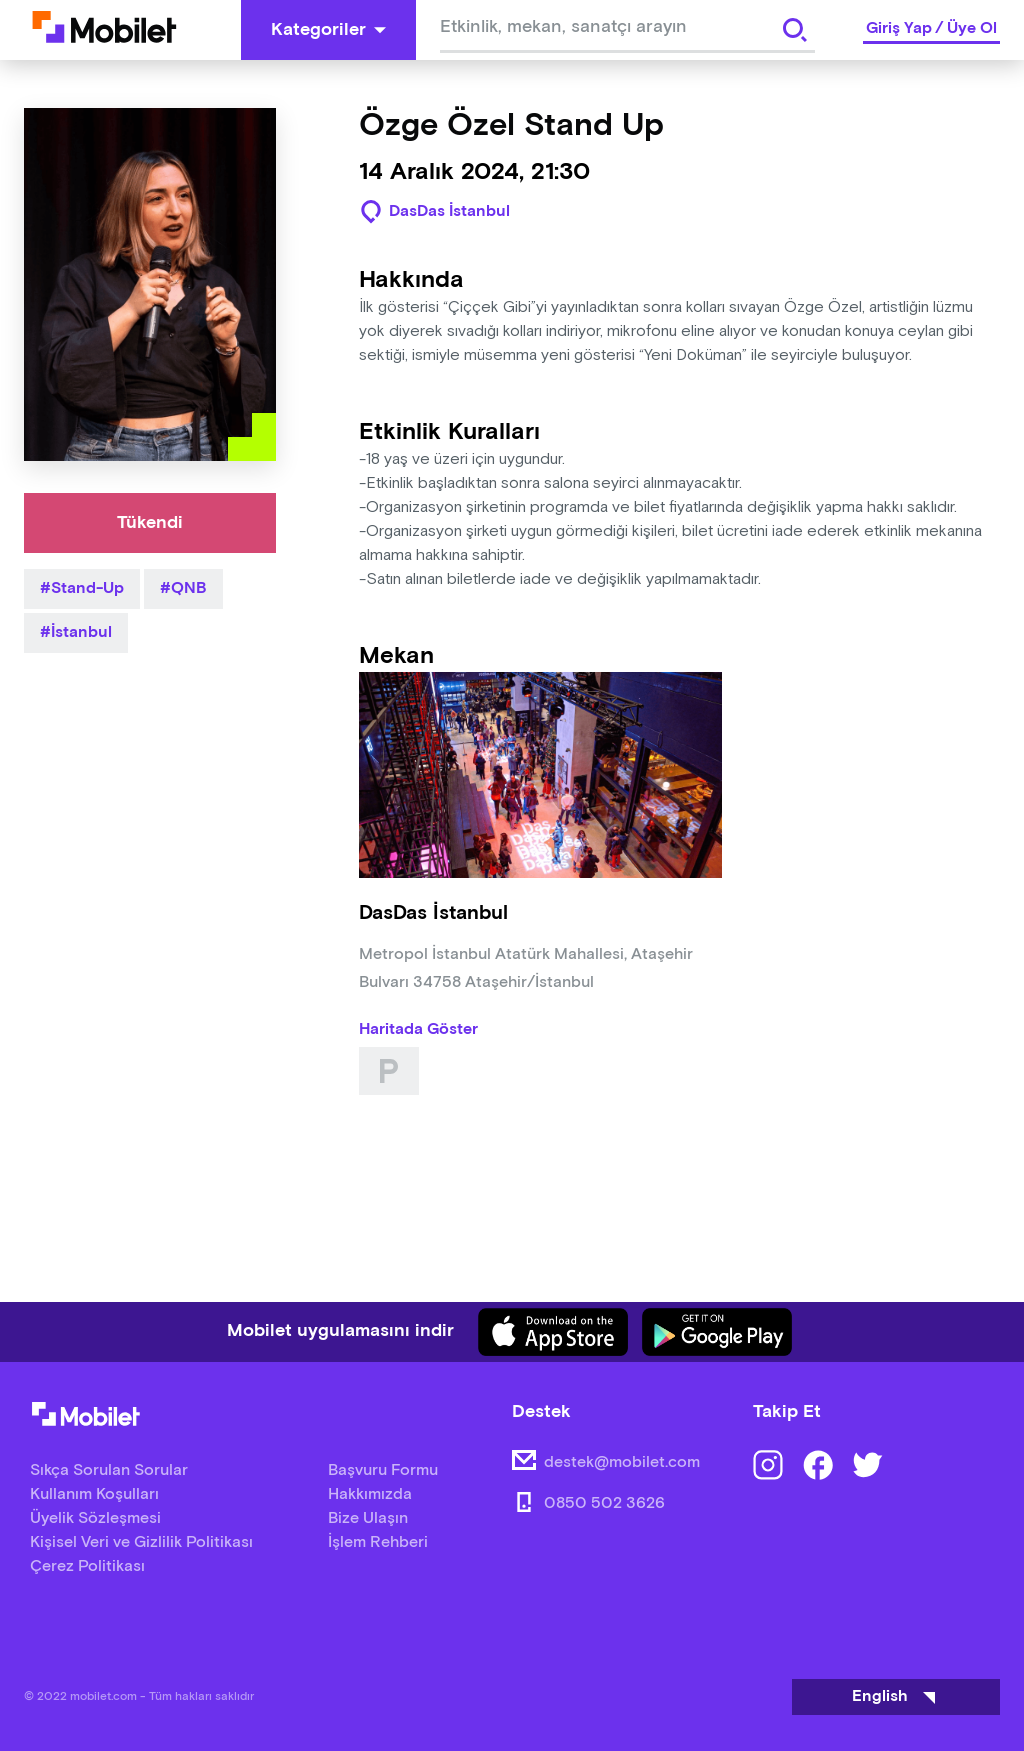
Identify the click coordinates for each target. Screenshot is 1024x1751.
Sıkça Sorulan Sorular (109, 1470)
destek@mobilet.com (622, 1462)
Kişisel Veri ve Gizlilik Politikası (141, 1542)
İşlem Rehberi (378, 1542)
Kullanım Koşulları (94, 1494)
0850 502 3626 (604, 1503)
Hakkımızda (370, 1494)
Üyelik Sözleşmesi (95, 1518)
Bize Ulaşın (368, 1518)
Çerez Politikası (87, 1566)
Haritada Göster (418, 1030)
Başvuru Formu (383, 1470)
